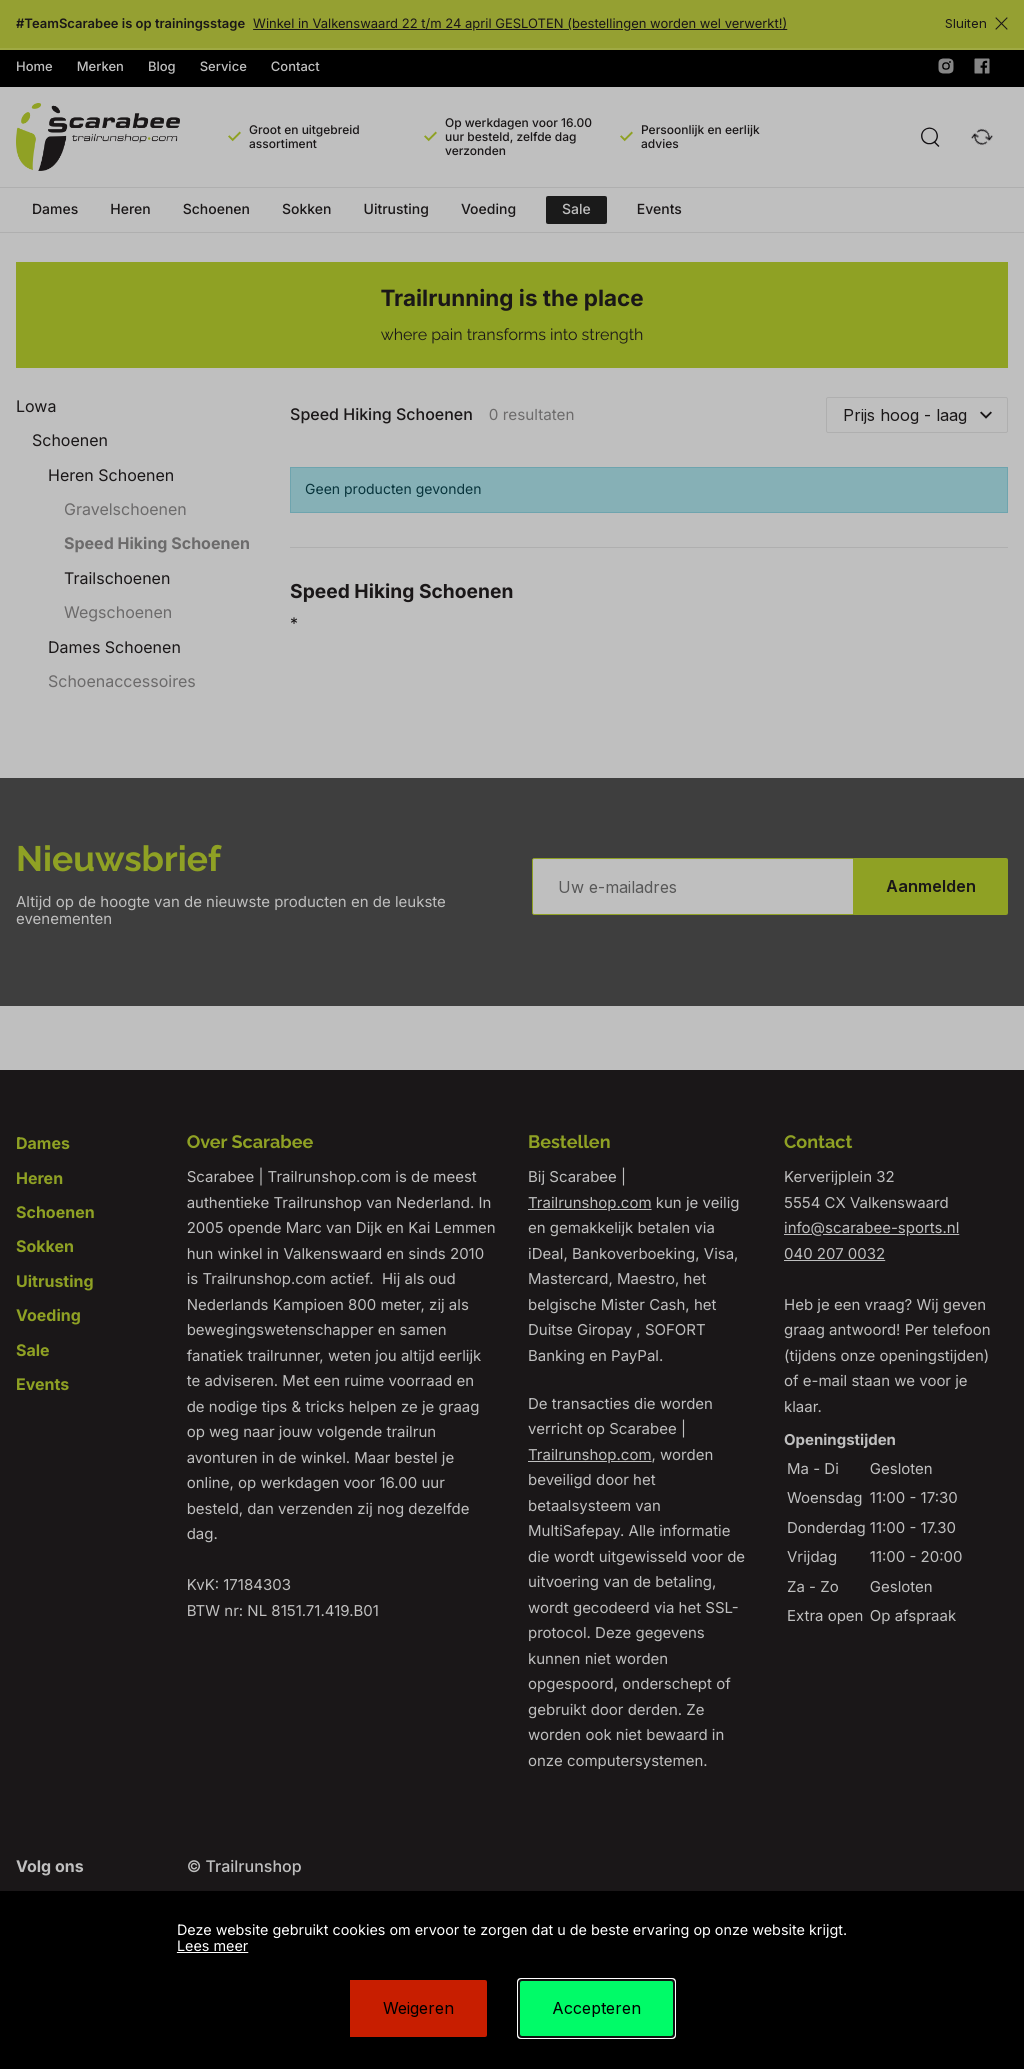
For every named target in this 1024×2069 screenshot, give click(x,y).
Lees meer (212, 1946)
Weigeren (418, 2008)
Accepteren (596, 2008)
